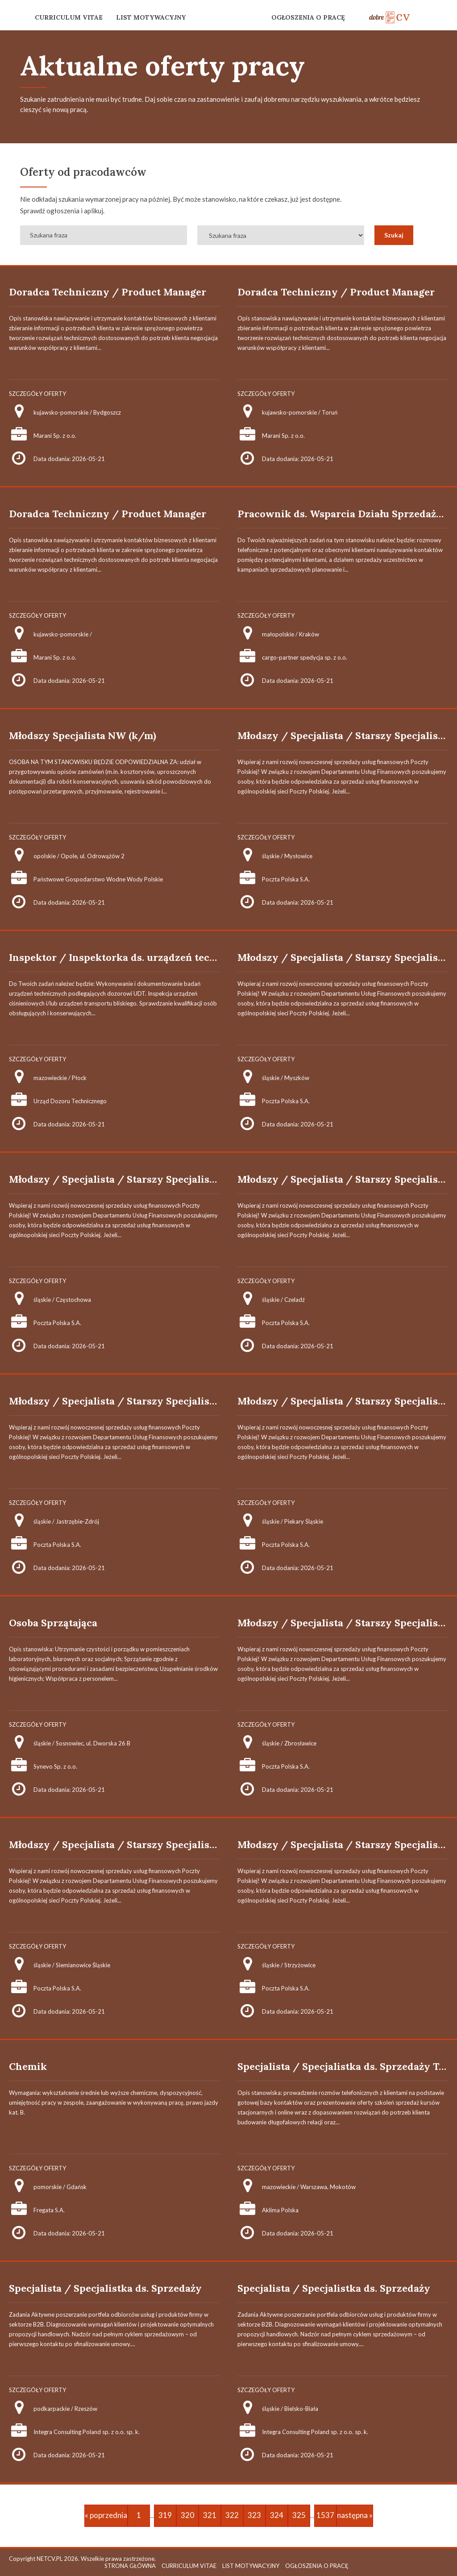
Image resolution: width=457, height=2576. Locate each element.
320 (187, 2515)
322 (232, 2515)
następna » (355, 2515)
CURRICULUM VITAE (69, 17)
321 (209, 2515)
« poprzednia (106, 2515)
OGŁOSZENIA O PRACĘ (308, 17)
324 (276, 2515)
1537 (325, 2515)
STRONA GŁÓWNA (130, 2565)
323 (254, 2515)
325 (299, 2515)
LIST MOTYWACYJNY (151, 17)
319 (165, 2515)
